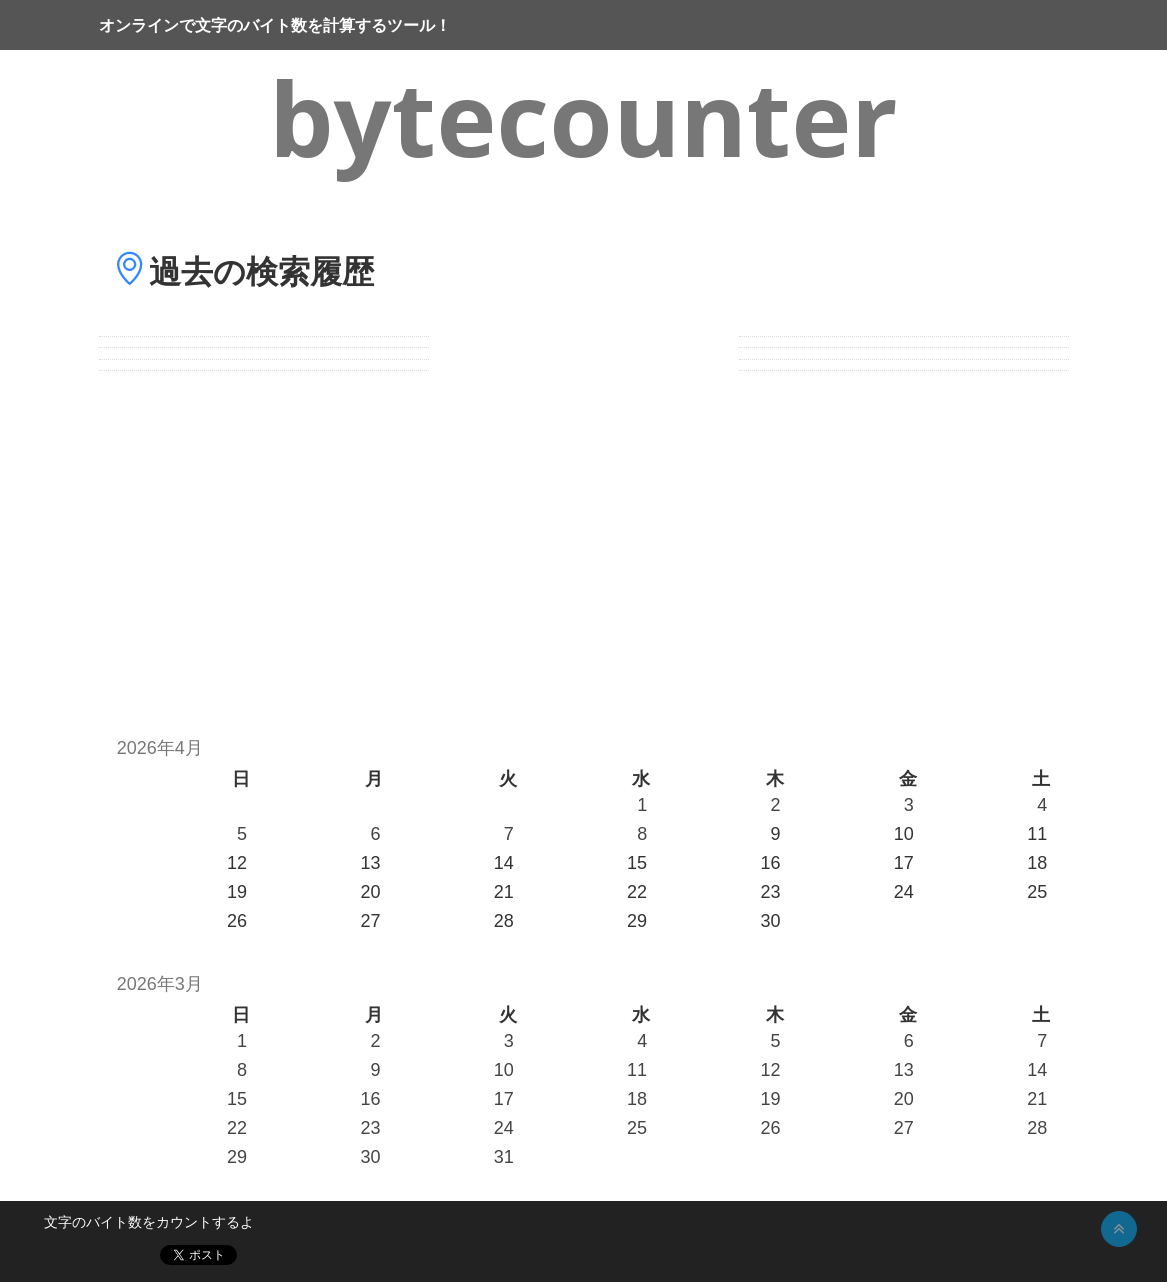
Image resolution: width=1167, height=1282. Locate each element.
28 (1037, 1128)
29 (237, 1157)
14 (1037, 1070)
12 (770, 1070)
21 (1037, 1099)
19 (770, 1099)
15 (237, 1099)
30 (370, 1157)
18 (637, 1099)
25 (637, 1128)
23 (370, 1128)
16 (370, 1099)
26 (770, 1128)
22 (237, 1128)
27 (904, 1128)
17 (504, 1099)
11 (637, 1070)
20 (904, 1099)
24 (504, 1128)
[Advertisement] (583, 543)
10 (504, 1070)
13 (904, 1070)
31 (504, 1157)
